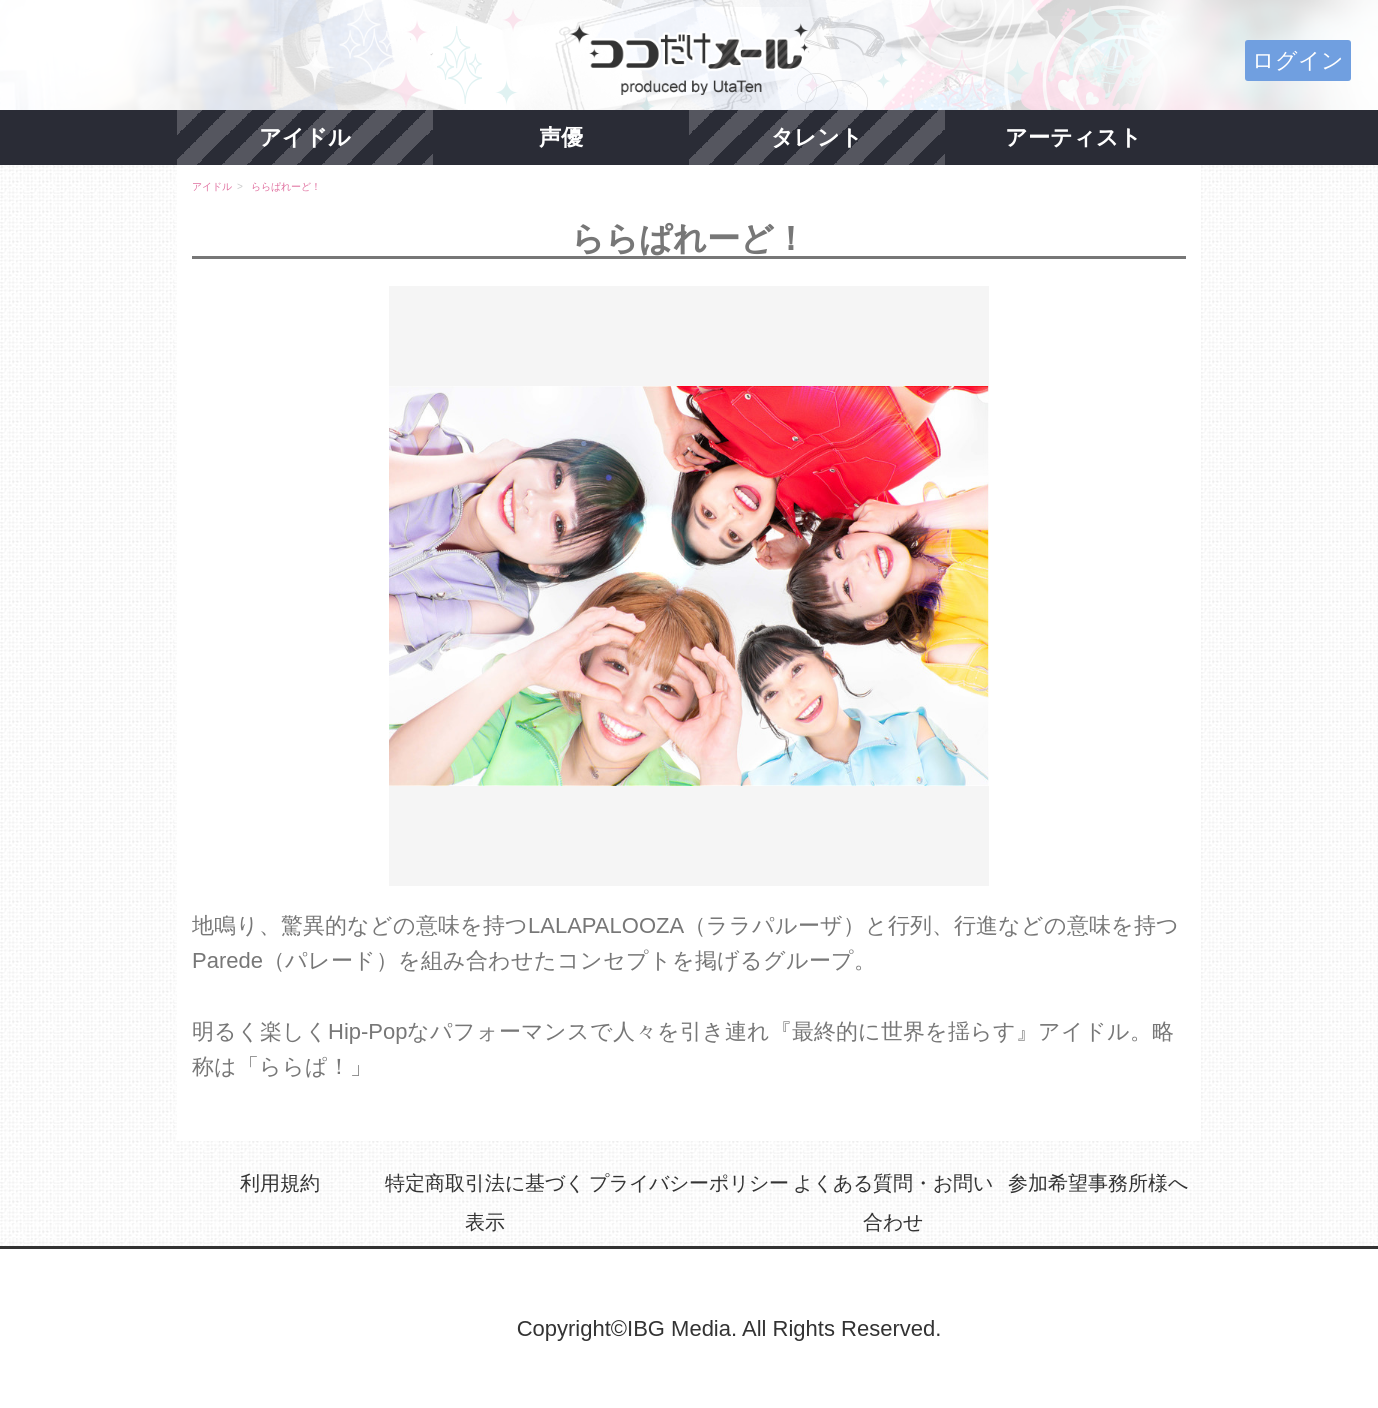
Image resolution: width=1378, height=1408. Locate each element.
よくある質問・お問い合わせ (893, 1203)
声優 (561, 137)
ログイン (1298, 60)
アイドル (305, 137)
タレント (817, 137)
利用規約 (280, 1183)
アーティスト (1073, 137)
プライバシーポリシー (689, 1183)
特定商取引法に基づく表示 (485, 1203)
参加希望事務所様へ (1098, 1183)
